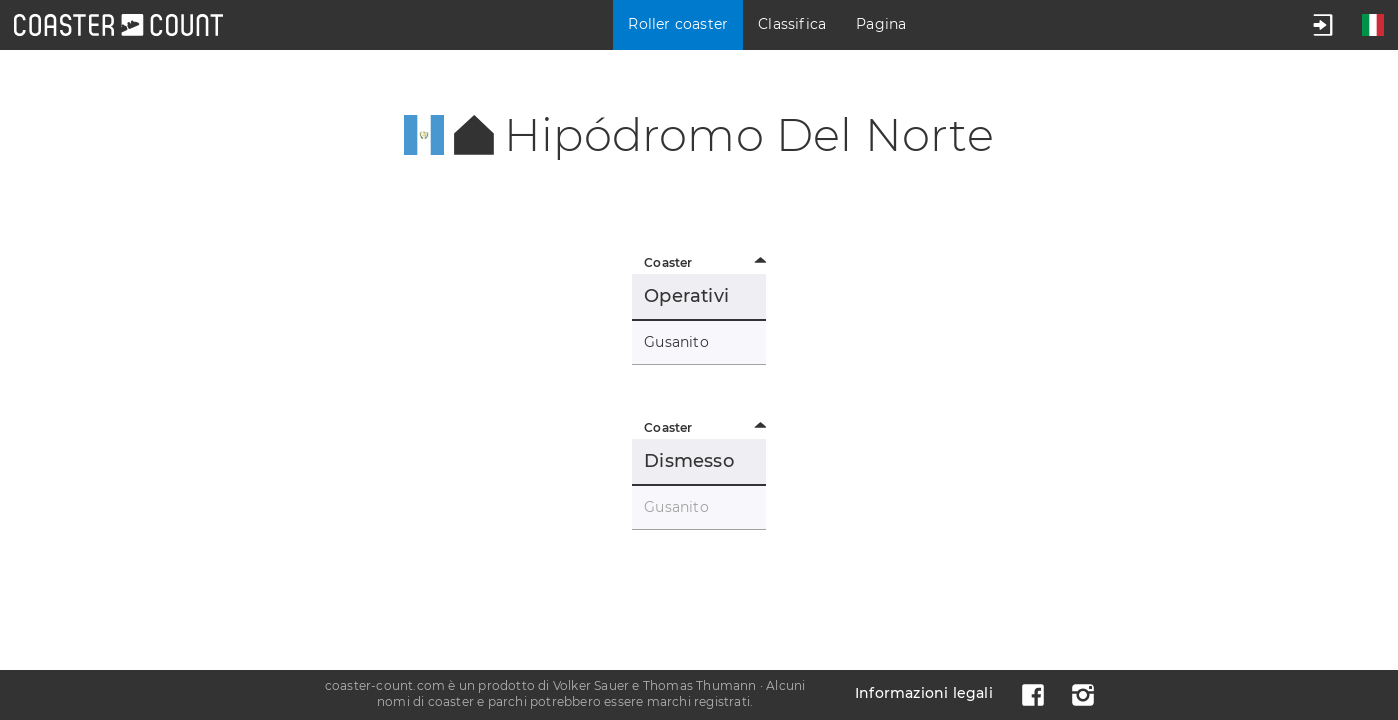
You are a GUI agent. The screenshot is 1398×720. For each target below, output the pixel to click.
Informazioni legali (924, 693)
